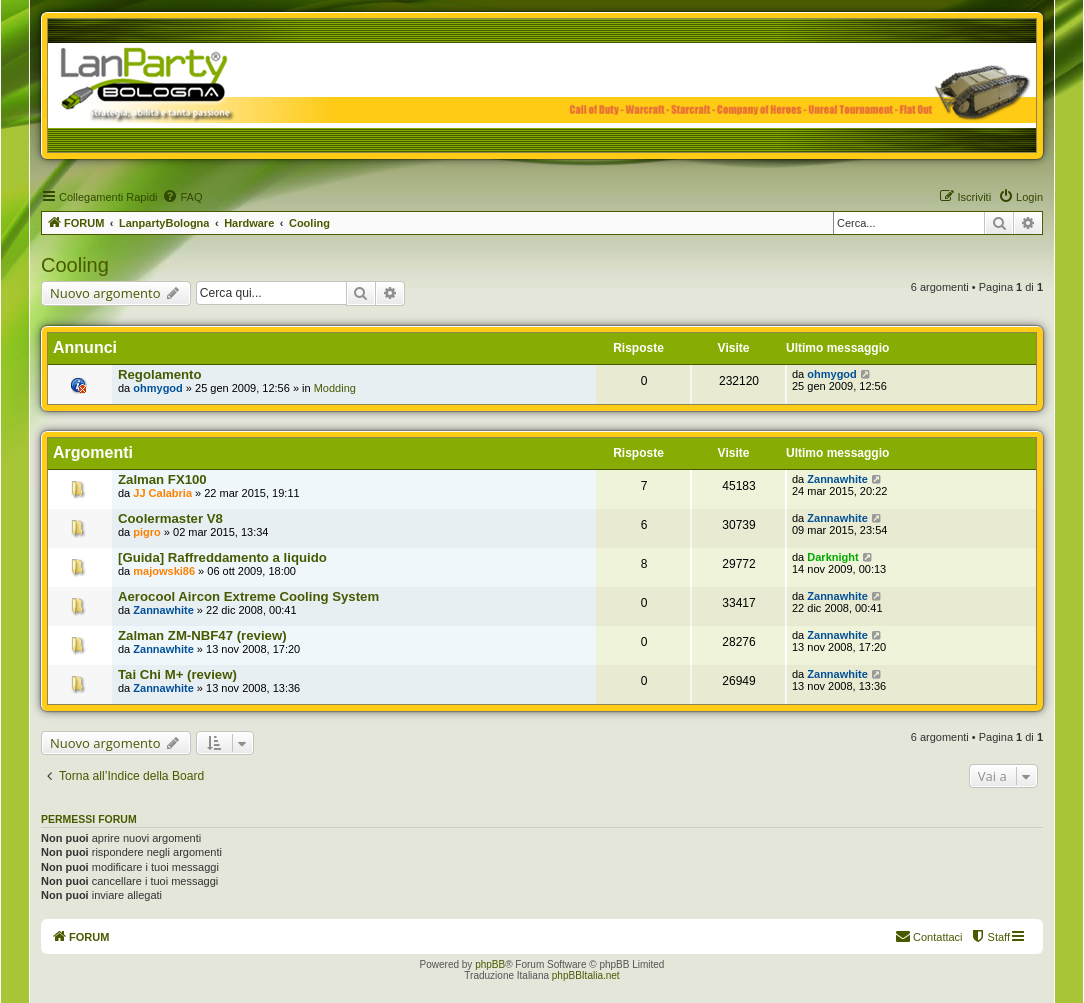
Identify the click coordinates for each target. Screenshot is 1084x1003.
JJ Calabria (162, 493)
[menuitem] (182, 197)
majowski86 (164, 571)
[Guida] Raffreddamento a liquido (222, 557)
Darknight (832, 557)
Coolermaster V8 (170, 518)
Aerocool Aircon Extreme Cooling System (248, 596)
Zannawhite (837, 479)
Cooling (75, 265)
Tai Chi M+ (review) (177, 674)
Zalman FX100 (162, 479)
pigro (147, 532)
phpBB (490, 964)
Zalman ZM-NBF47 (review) (202, 635)
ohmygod (158, 388)
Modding (335, 388)
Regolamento (160, 374)
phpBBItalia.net (586, 975)
